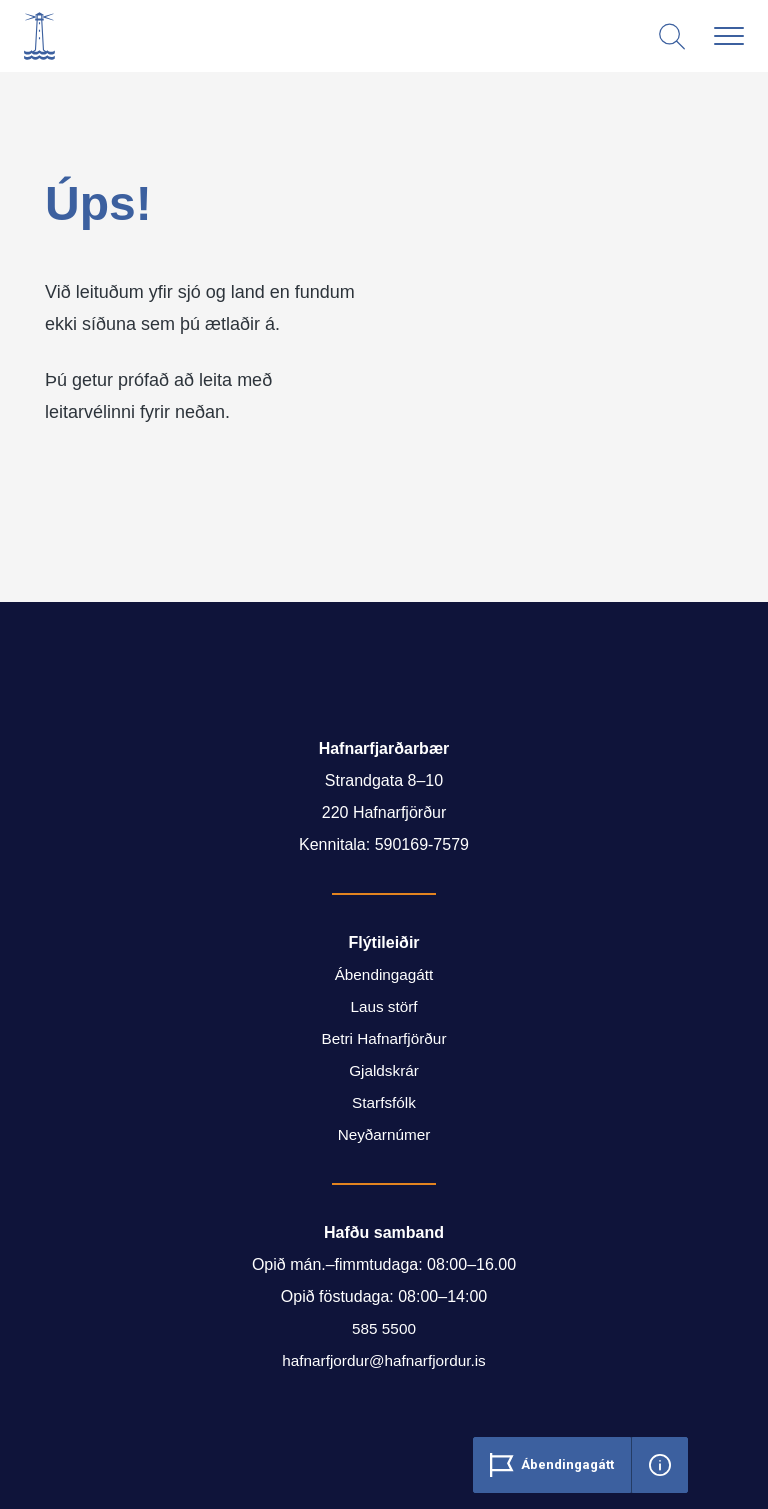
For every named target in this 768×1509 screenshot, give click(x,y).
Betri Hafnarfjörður (384, 1038)
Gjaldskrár (384, 1070)
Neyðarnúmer (384, 1134)
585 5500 (384, 1328)
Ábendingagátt (383, 974)
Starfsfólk (384, 1102)
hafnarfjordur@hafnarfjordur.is (384, 1360)
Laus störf (384, 1006)
